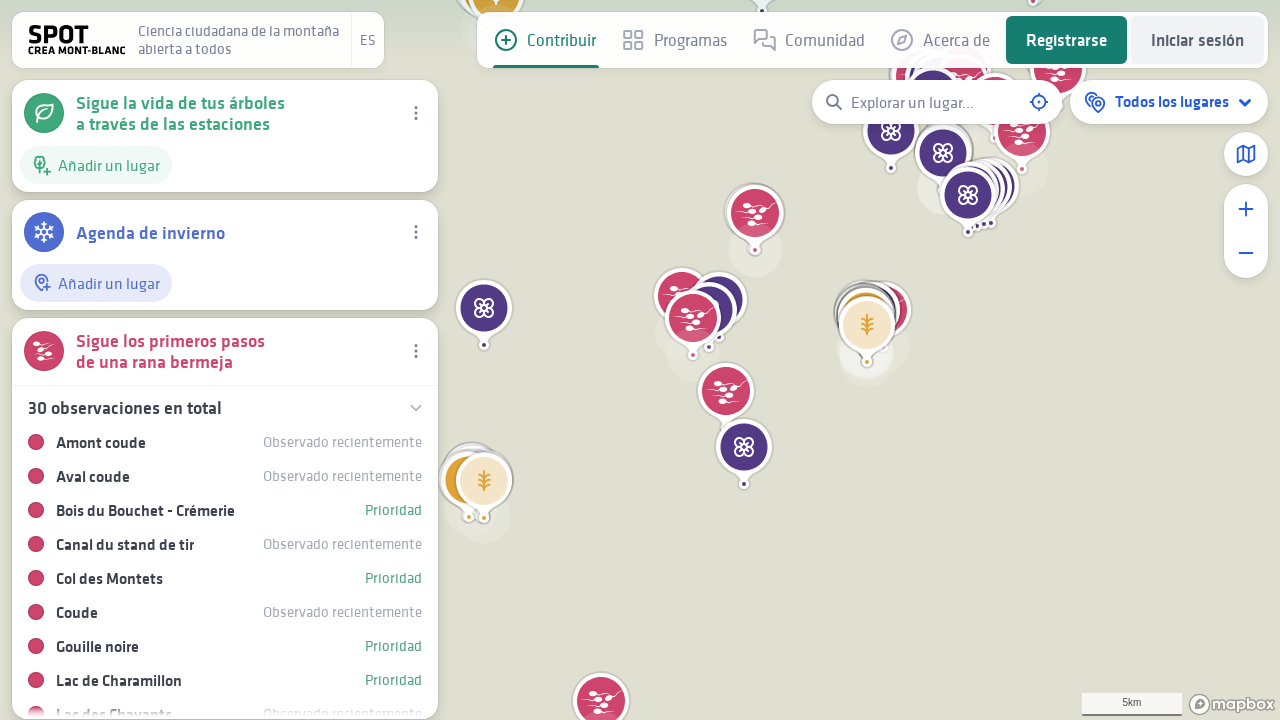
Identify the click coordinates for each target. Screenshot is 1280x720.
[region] (640, 360)
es (368, 40)
